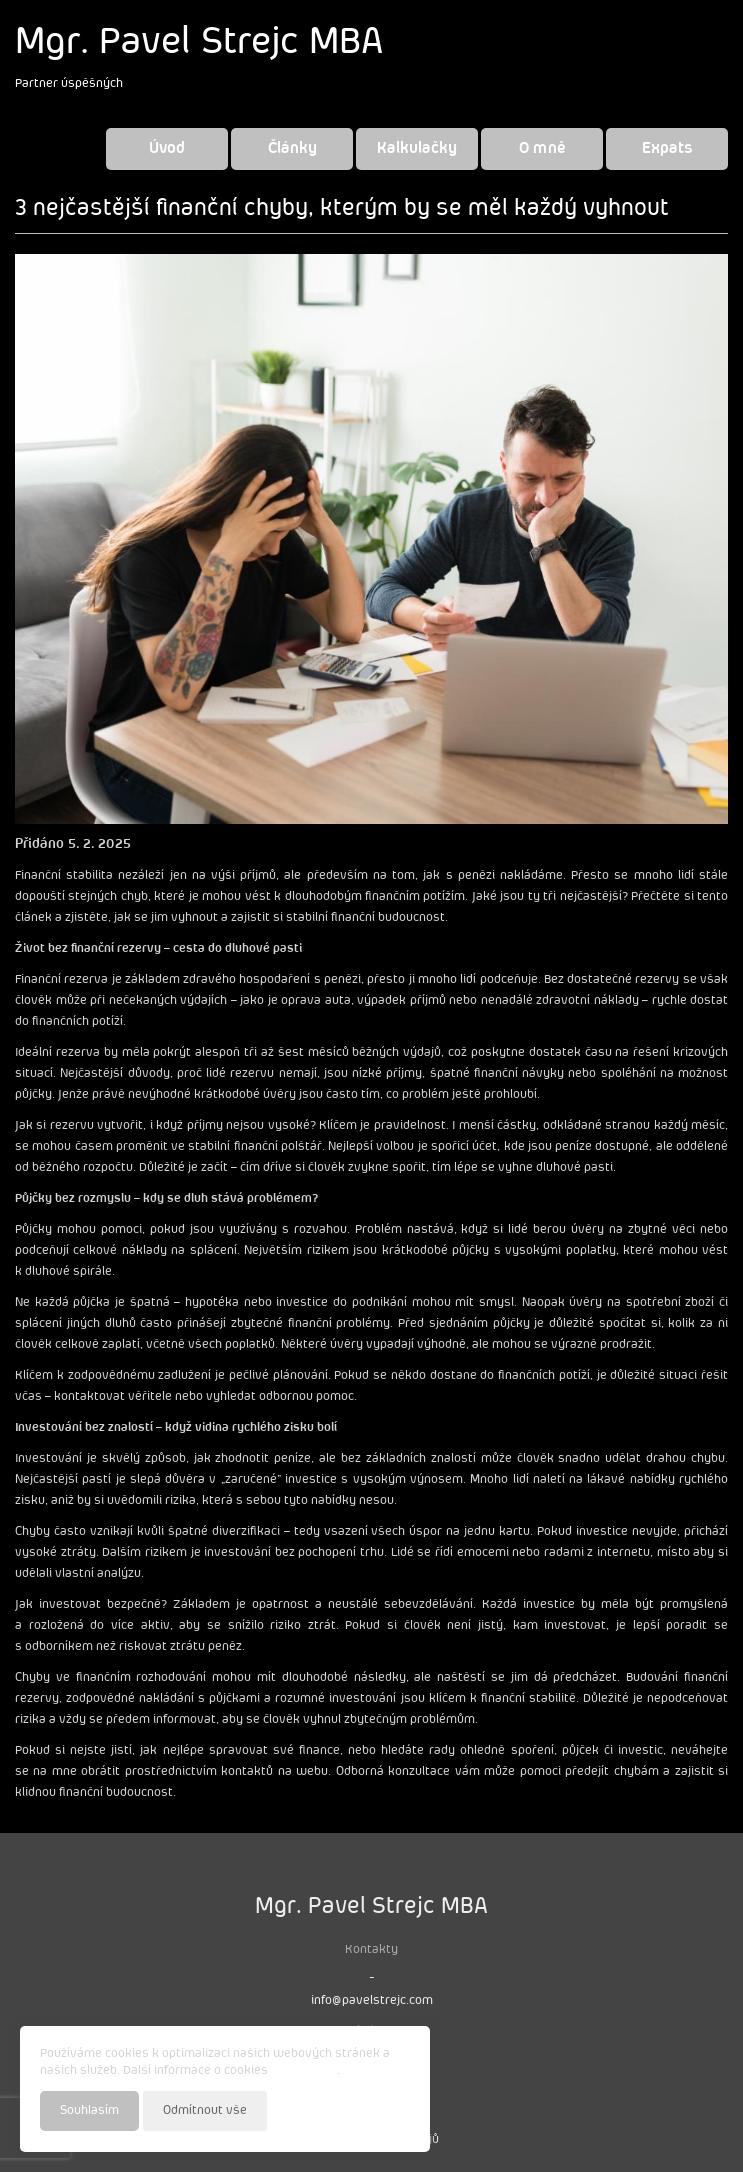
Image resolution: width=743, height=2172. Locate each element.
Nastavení (381, 2109)
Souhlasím (89, 2110)
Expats (667, 148)
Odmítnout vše (205, 2110)
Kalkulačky (417, 148)
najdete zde (304, 2070)
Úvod (167, 148)
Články (292, 148)
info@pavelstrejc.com (372, 2000)
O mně (542, 148)
